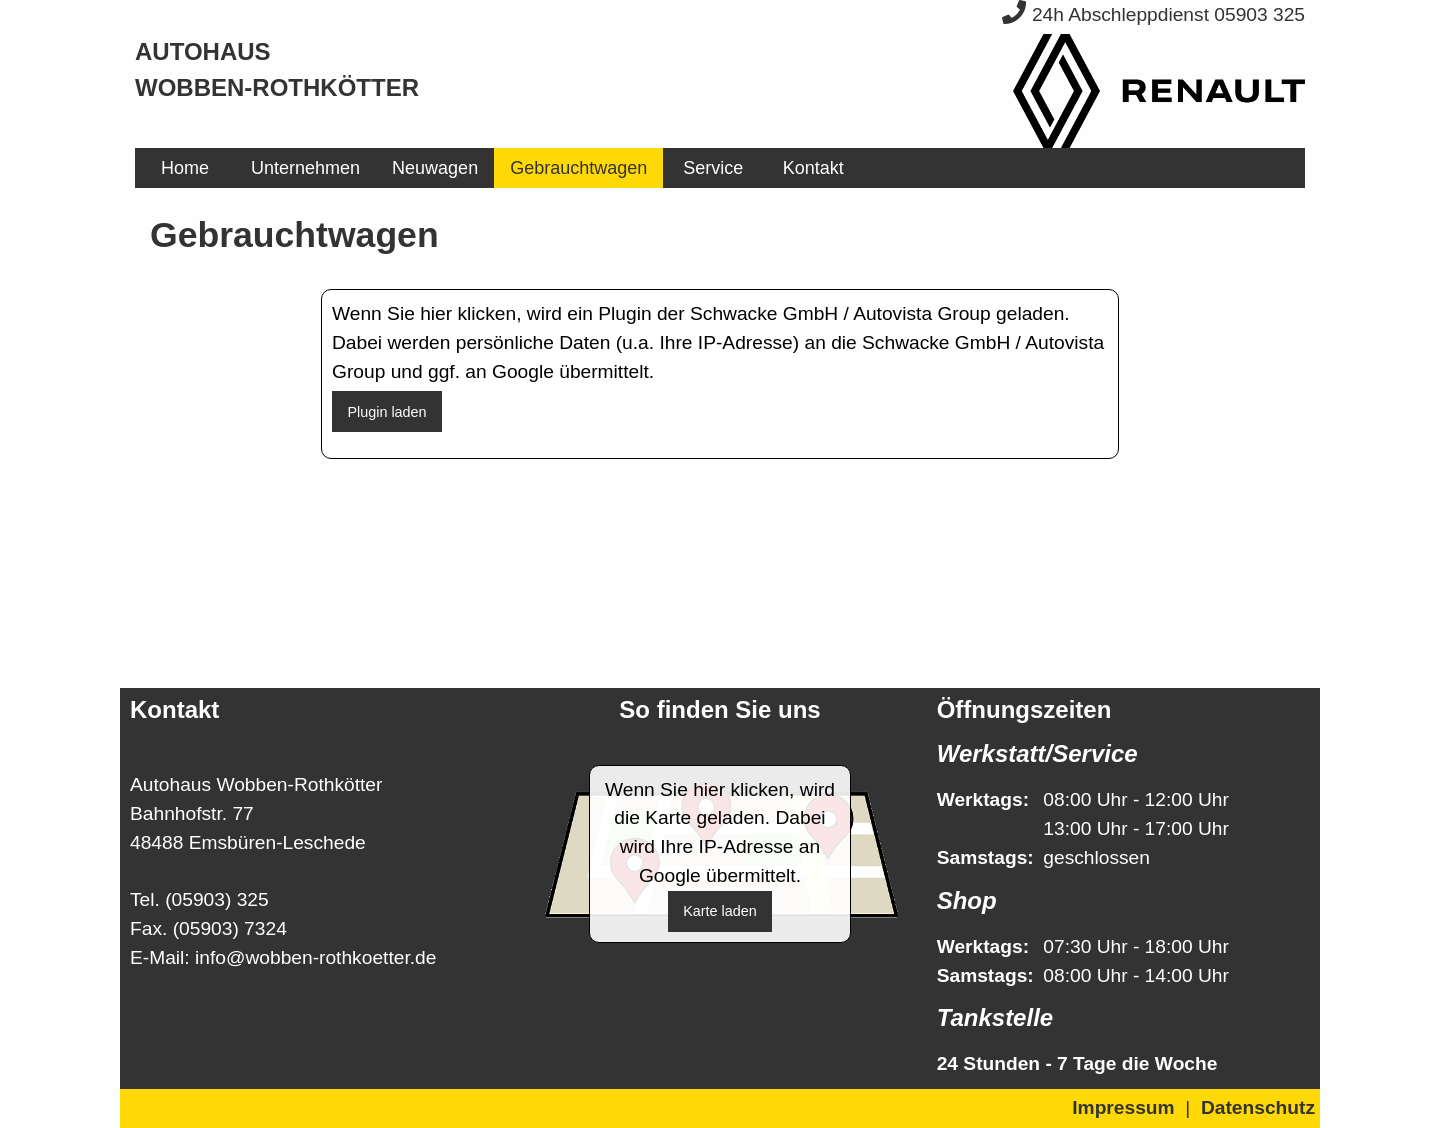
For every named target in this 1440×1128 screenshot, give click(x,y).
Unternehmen (305, 168)
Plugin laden (386, 412)
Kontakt (813, 168)
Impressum (1123, 1107)
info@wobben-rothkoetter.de (315, 957)
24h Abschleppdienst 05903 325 (1153, 14)
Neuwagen (435, 168)
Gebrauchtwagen (578, 168)
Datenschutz (1258, 1107)
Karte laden (720, 911)
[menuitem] (185, 168)
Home (185, 168)
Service (713, 168)
